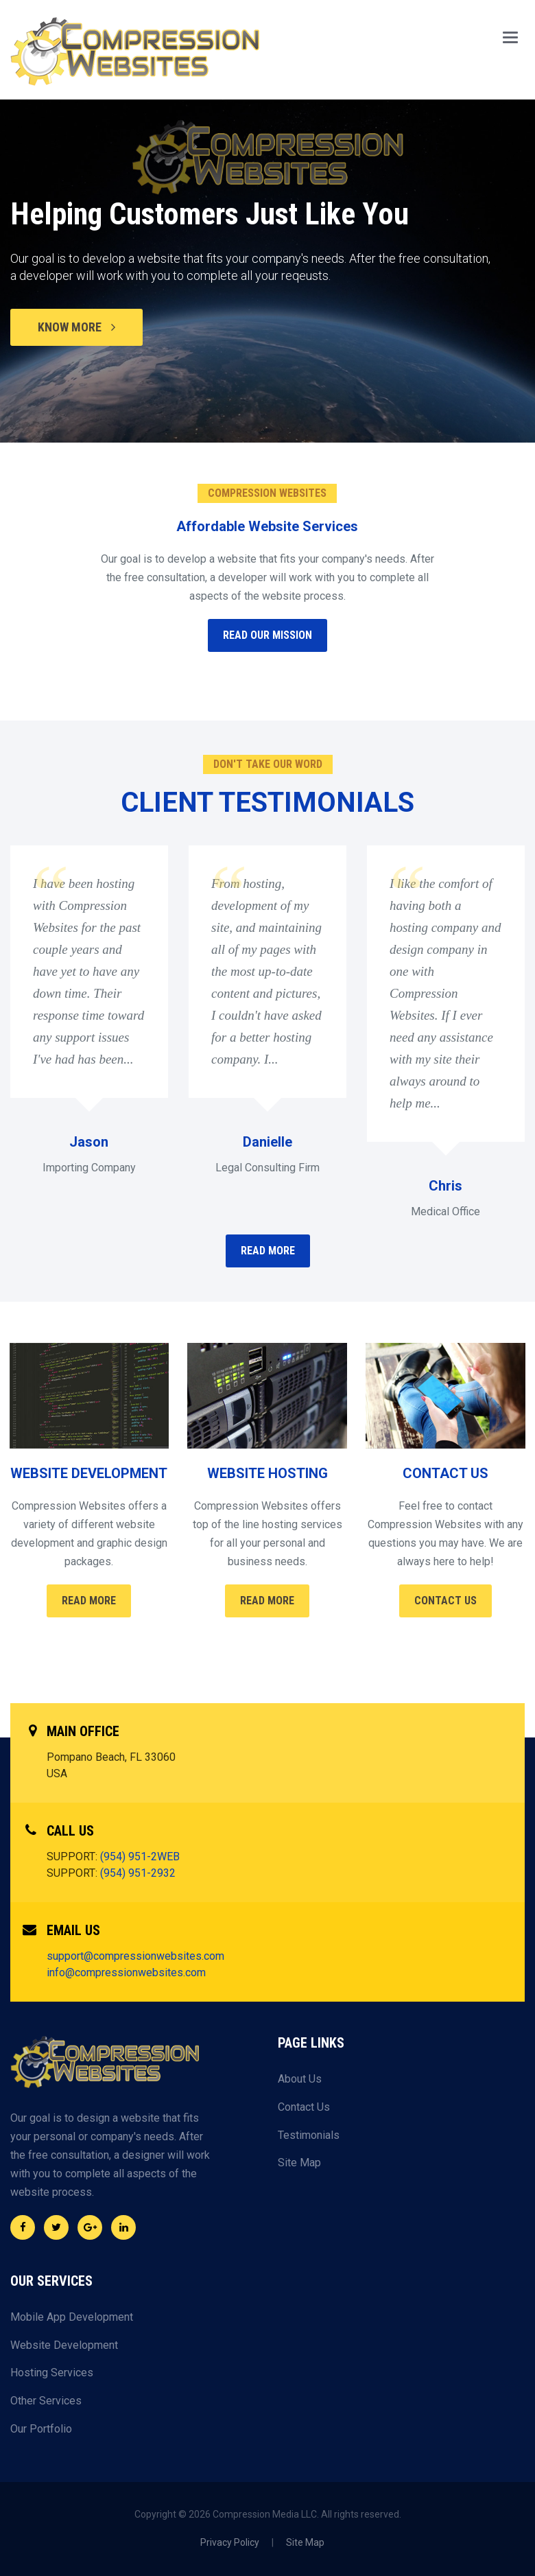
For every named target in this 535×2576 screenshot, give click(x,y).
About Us (300, 2078)
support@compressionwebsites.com (135, 1956)
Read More (89, 1600)
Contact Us (445, 1600)
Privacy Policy (229, 2542)
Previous (25, 291)
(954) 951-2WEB (140, 1856)
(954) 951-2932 (138, 1873)
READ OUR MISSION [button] (267, 635)
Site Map (299, 2162)
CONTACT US (445, 1473)
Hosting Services (51, 2372)
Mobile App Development (71, 2316)
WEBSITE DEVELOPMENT (88, 1473)
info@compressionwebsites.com (126, 1972)
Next (509, 291)
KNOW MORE (76, 327)
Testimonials (309, 2135)
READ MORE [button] (268, 1250)
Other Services (46, 2400)
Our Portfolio (41, 2428)
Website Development (64, 2345)
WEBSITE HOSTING (267, 1473)
